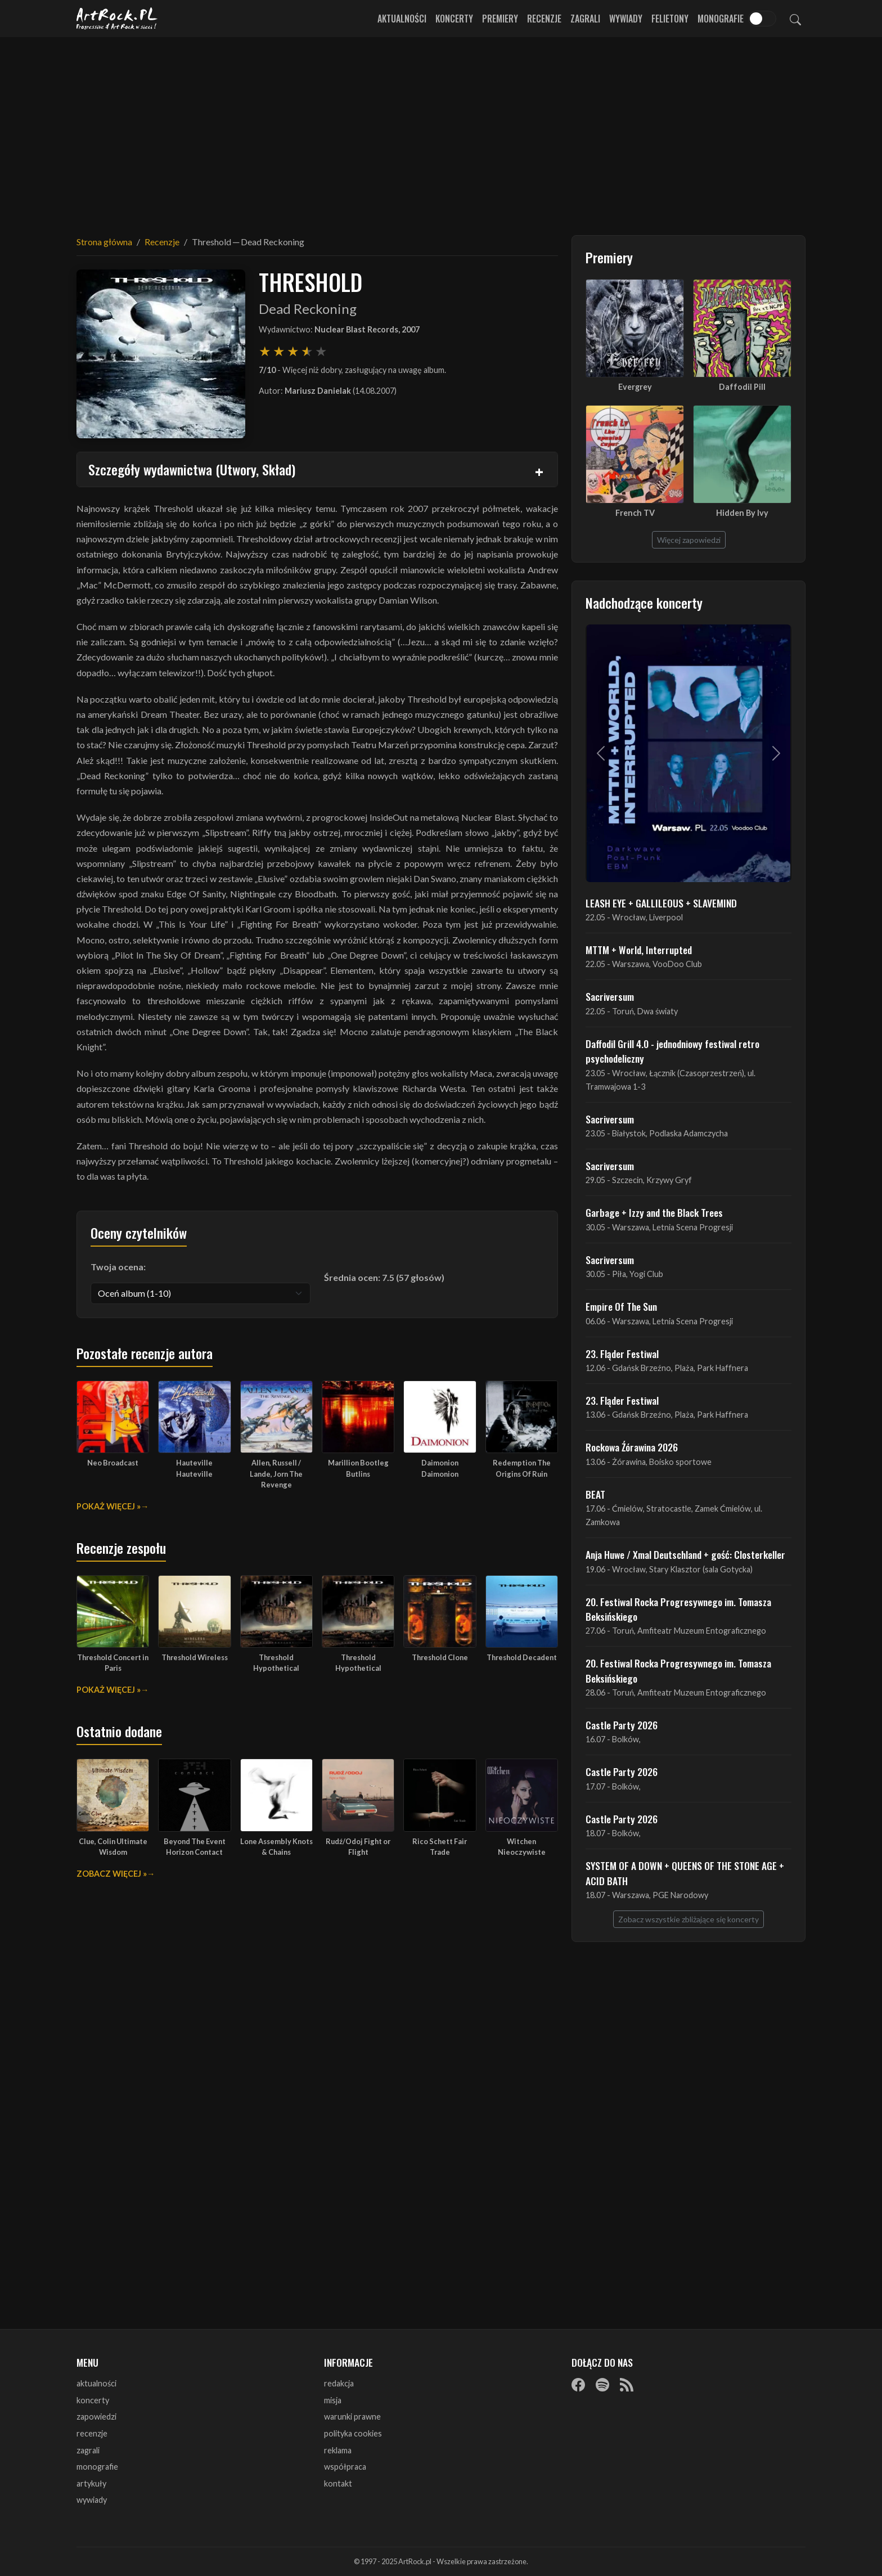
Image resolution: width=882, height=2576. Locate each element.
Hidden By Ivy (742, 513)
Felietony (669, 18)
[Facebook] (578, 2384)
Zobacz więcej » (111, 1873)
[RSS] (626, 2384)
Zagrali (585, 18)
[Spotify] (602, 2384)
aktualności (96, 2383)
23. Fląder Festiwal (622, 1353)
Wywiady (625, 18)
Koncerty (454, 18)
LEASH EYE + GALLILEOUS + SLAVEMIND (661, 903)
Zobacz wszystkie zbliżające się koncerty (688, 1919)
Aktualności (401, 18)
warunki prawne (352, 2416)
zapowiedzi (96, 2416)
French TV (635, 513)
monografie (97, 2466)
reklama (338, 2450)
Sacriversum (610, 996)
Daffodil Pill (742, 387)
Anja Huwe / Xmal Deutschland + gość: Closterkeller (685, 1554)
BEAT (595, 1494)
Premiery (500, 18)
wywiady (91, 2500)
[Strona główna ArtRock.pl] (117, 19)
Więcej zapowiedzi (689, 540)
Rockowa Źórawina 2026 (632, 1447)
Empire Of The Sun (621, 1306)
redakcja (339, 2383)
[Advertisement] (441, 129)
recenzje (91, 2433)
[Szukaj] (795, 18)
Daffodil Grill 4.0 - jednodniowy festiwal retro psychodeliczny (672, 1051)
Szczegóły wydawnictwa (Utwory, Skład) (191, 469)
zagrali (88, 2450)
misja (332, 2400)
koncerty (92, 2400)
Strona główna (104, 241)
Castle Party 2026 (622, 1725)
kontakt (338, 2483)
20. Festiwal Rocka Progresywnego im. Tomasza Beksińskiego (678, 1609)
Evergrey (635, 387)
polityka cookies (353, 2433)
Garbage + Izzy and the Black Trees (654, 1212)
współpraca (345, 2466)
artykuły (91, 2483)
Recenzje (544, 18)
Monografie (721, 18)
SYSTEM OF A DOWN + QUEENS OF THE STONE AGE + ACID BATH (685, 1872)
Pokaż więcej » (108, 1506)
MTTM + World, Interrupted (639, 949)
